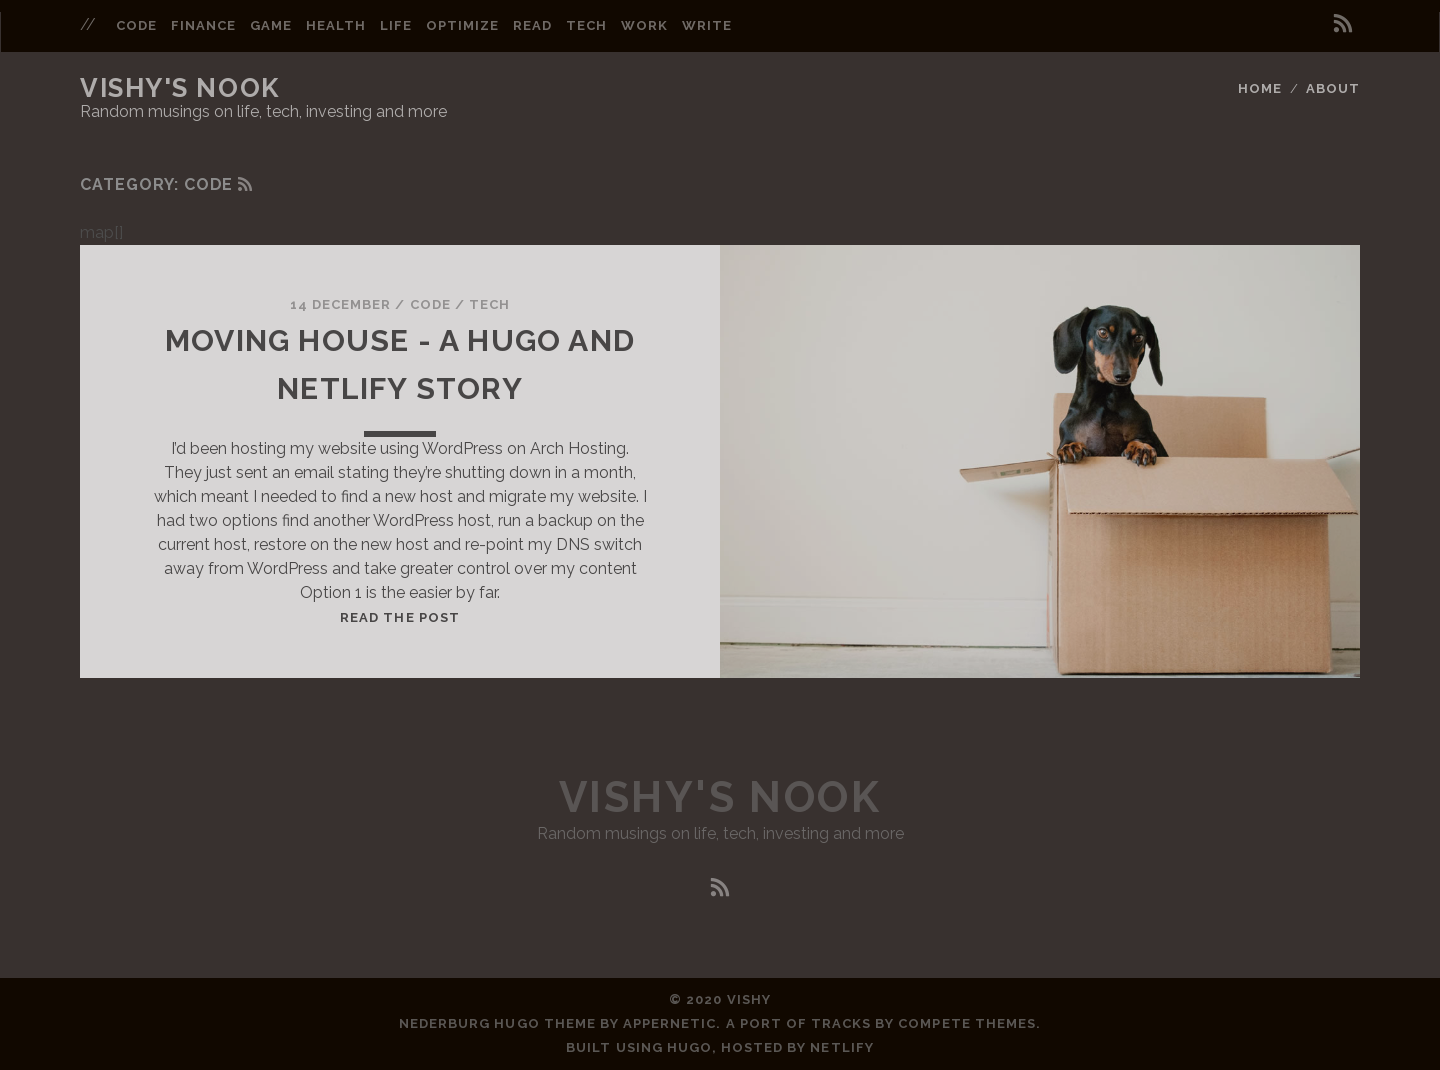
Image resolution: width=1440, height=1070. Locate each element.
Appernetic (669, 1023)
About (1333, 88)
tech (586, 25)
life (396, 25)
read (532, 25)
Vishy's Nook (180, 88)
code (136, 25)
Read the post (400, 617)
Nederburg (444, 1023)
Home (1260, 88)
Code (430, 304)
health (336, 25)
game (271, 25)
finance (203, 25)
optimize (462, 25)
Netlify (841, 1047)
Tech (489, 304)
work (644, 25)
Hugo (689, 1047)
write (707, 25)
